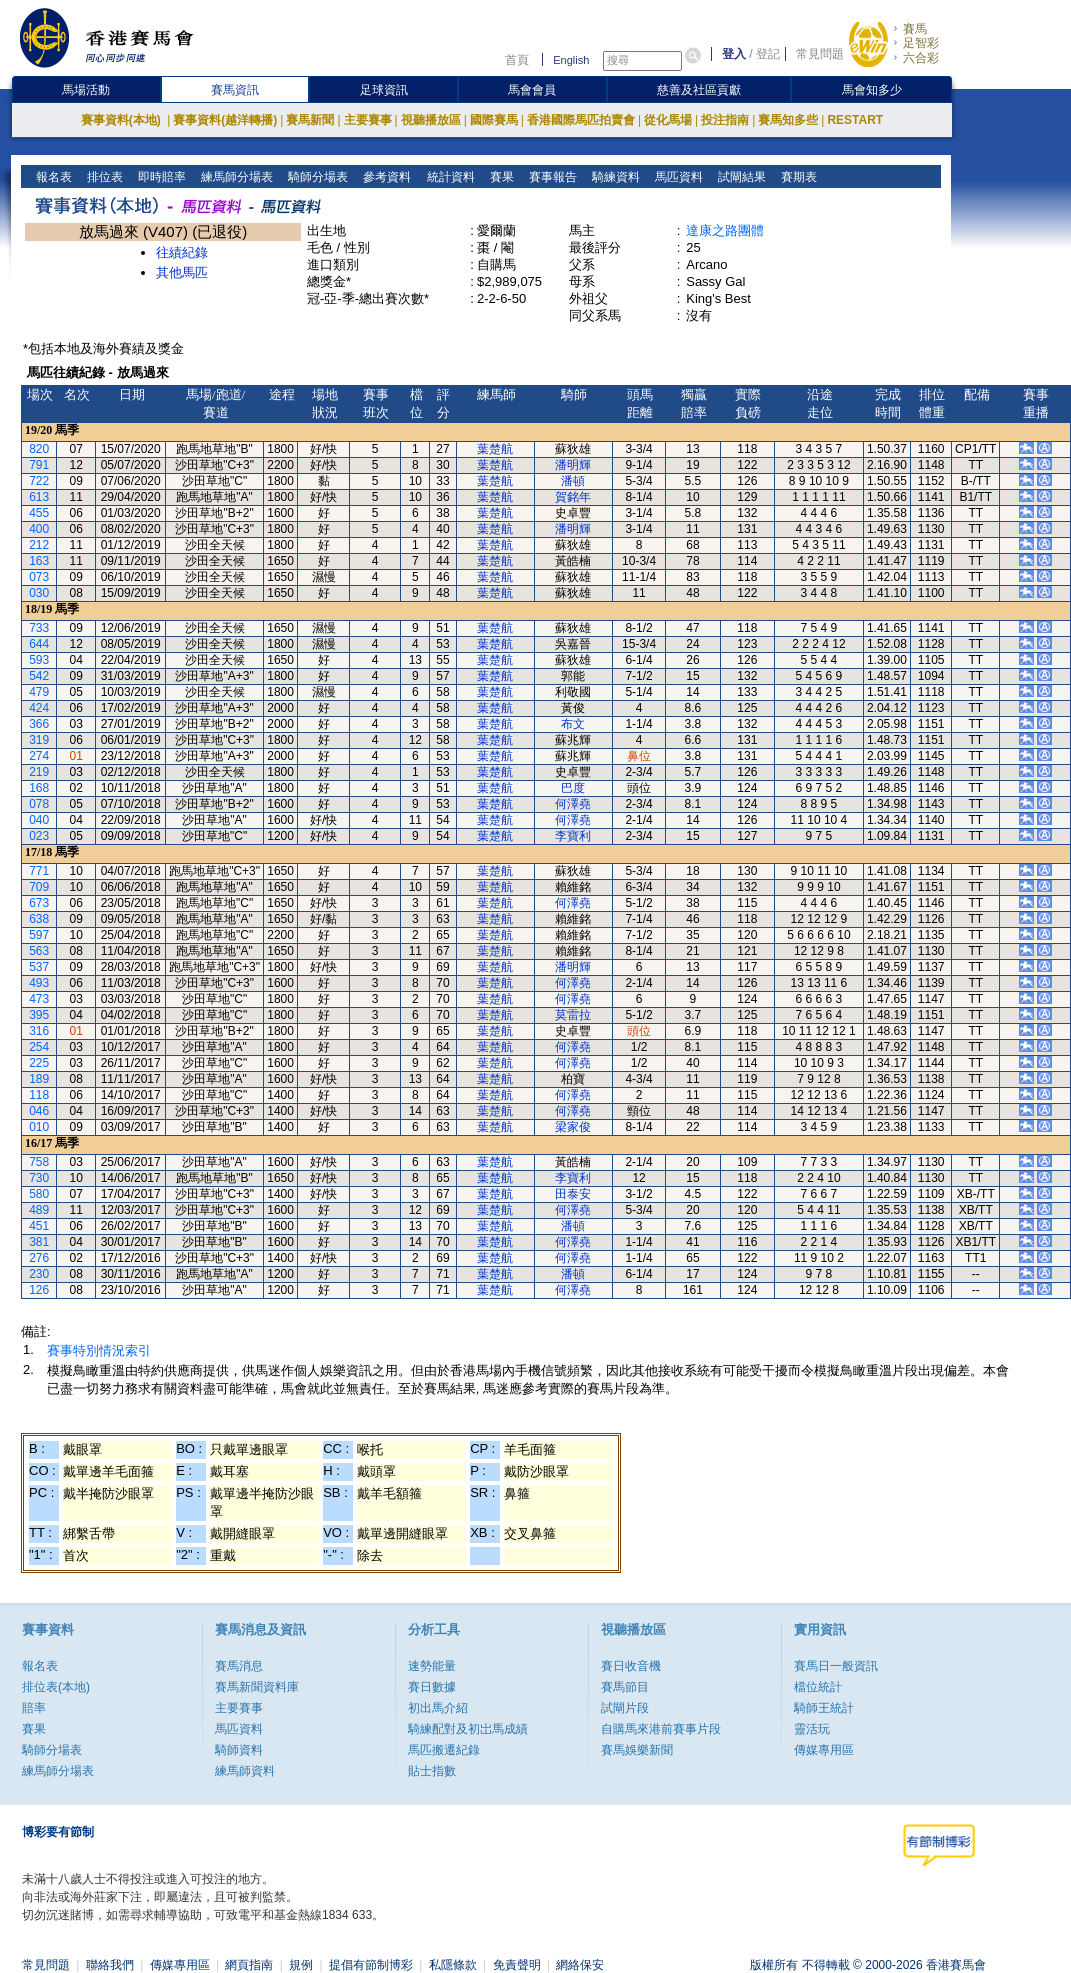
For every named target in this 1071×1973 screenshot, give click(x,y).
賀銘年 (573, 497)
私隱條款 (453, 1965)
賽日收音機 (631, 1666)
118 (39, 1095)
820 (39, 449)
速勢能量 (432, 1666)
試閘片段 (625, 1708)
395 (39, 1015)
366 (39, 724)
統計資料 (448, 177)
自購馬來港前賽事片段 (661, 1729)
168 (39, 788)
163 (39, 561)
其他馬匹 (182, 272)
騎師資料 (239, 1750)
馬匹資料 (676, 177)
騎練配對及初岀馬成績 (468, 1729)
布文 (573, 724)
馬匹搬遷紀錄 (444, 1750)
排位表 (103, 177)
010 (39, 1127)
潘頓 (573, 481)
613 (39, 497)
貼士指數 (432, 1771)
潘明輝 (573, 465)
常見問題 (820, 54)
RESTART (855, 120)
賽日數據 (432, 1687)
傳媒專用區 (824, 1750)
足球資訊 (384, 90)
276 (39, 1258)
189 (39, 1079)
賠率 (34, 1708)
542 (39, 676)
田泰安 (573, 1194)
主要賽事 (368, 120)
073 (39, 577)
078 (39, 804)
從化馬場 (668, 120)
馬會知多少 (872, 90)
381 (39, 1242)
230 (39, 1274)
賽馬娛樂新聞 (637, 1750)
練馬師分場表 (235, 177)
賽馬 (915, 29)
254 (39, 1047)
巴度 (573, 788)
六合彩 (921, 58)
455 (39, 513)
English (571, 60)
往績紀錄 (182, 252)
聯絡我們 (110, 1965)
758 (39, 1162)
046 (39, 1111)
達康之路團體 (725, 230)
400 (39, 529)
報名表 (52, 177)
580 (39, 1194)
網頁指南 (249, 1965)
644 (39, 644)
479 (39, 692)
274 (39, 756)
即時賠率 (160, 177)
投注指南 (725, 120)
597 (39, 935)
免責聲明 (517, 1965)
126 (39, 1290)
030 (39, 593)
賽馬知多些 (788, 120)
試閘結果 (739, 177)
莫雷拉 (573, 1015)
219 (39, 772)
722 (39, 481)
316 (39, 1031)
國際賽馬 (494, 120)
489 (39, 1210)
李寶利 (573, 836)
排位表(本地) (56, 1687)
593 (39, 660)
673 (39, 903)
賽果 (499, 177)
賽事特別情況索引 (99, 1350)
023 (39, 836)
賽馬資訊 (235, 90)
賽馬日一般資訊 (836, 1666)
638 (39, 919)
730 (39, 1178)
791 (39, 465)
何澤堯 (573, 804)
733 (39, 628)
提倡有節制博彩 (371, 1965)
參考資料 (385, 177)
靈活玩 (812, 1729)
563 (39, 951)
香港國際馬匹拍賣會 (581, 120)
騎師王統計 (824, 1708)
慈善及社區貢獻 (699, 90)
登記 (768, 54)
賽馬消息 (239, 1666)
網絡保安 (580, 1965)
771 (39, 871)
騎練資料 (613, 177)
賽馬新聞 (310, 120)
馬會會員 (532, 90)
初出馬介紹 (438, 1708)
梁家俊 (573, 1127)
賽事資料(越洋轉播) (225, 120)
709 (39, 887)
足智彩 (921, 43)
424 (39, 708)
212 (39, 545)
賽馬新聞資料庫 (257, 1687)
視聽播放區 (431, 120)
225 (39, 1063)
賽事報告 (550, 177)
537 (39, 967)
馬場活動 (86, 90)
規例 (301, 1965)
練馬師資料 (245, 1771)
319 (39, 740)
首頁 (517, 60)
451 (39, 1226)
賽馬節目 (625, 1687)
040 (39, 820)
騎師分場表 (316, 177)
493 (39, 983)
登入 (734, 54)
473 (39, 999)
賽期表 (796, 177)
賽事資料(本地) (122, 120)
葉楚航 (495, 449)
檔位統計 (818, 1687)
